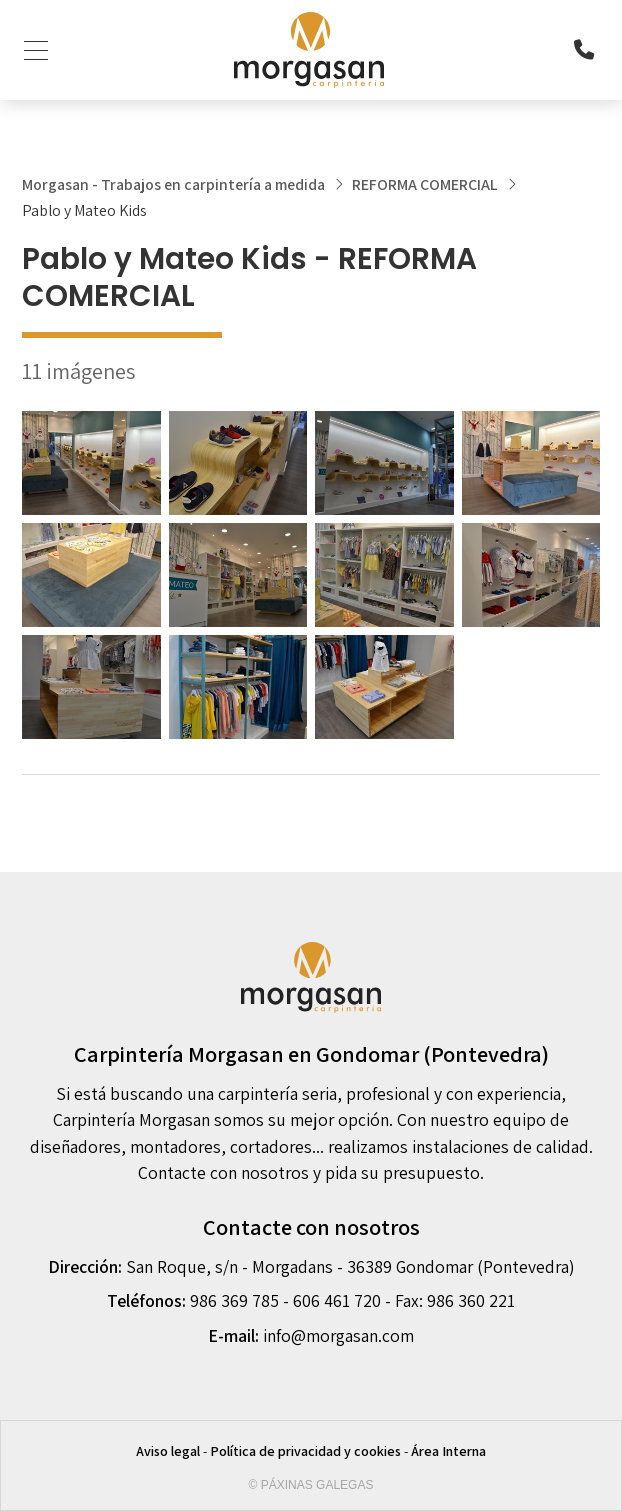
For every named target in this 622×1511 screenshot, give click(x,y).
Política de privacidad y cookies (305, 1451)
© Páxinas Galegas (311, 1485)
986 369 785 (234, 1300)
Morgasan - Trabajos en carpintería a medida (173, 184)
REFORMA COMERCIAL (425, 184)
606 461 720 (337, 1300)
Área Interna (448, 1451)
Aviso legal (168, 1451)
